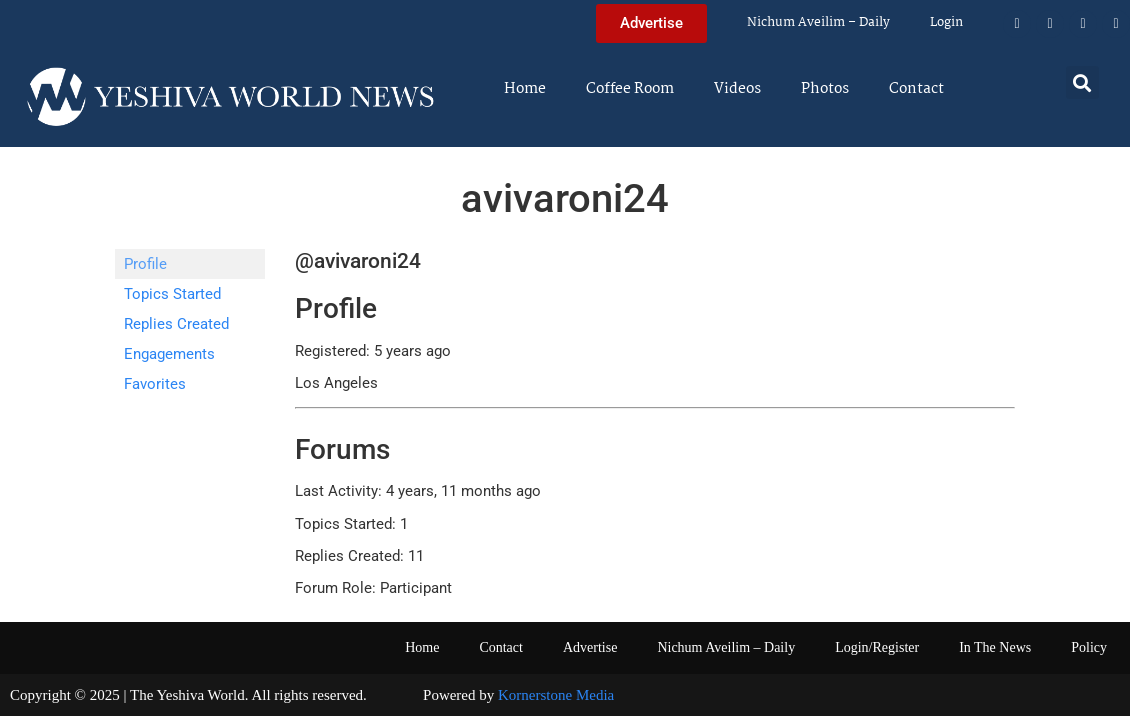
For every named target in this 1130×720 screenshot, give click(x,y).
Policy (1089, 647)
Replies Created (176, 324)
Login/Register (877, 647)
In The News (995, 647)
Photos (825, 89)
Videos (737, 89)
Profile (145, 264)
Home (525, 89)
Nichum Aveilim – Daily (818, 22)
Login (946, 22)
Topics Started (172, 294)
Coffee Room (630, 89)
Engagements (169, 354)
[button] (1082, 82)
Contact (916, 89)
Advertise (590, 647)
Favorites (155, 384)
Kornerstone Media (556, 695)
